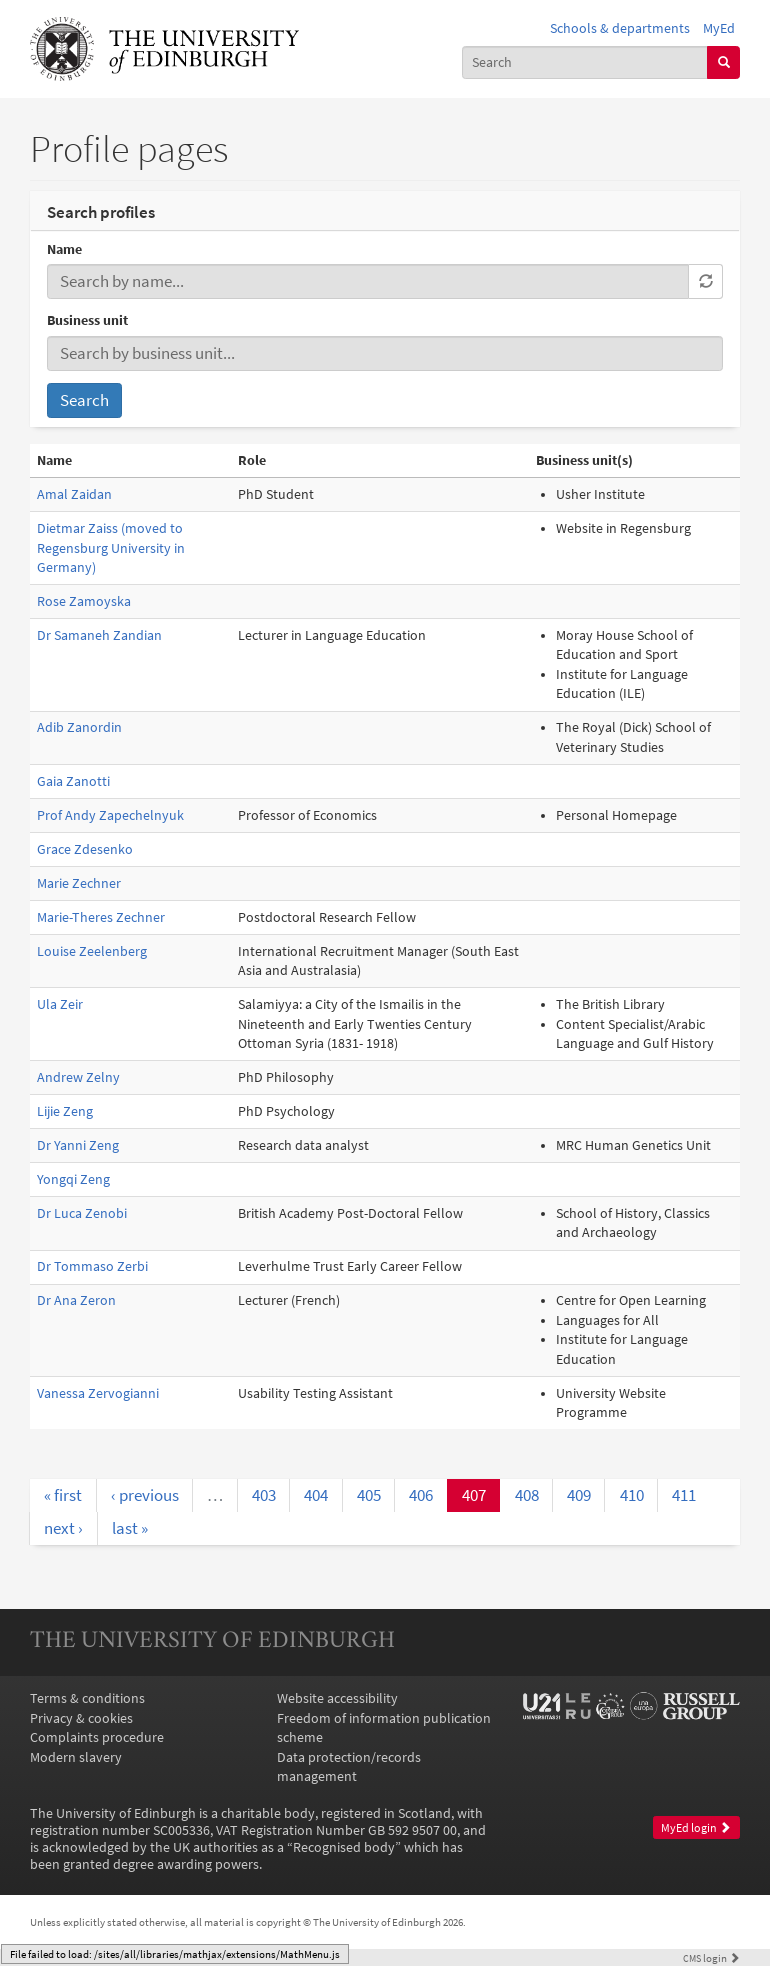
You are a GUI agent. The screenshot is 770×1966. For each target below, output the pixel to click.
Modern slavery (76, 1757)
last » (130, 1528)
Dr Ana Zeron (76, 1300)
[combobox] (585, 62)
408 (527, 1495)
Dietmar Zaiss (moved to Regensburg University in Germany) (111, 548)
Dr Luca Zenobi (82, 1213)
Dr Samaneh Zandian (99, 635)
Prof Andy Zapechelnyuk (110, 815)
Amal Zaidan (74, 494)
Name (64, 249)
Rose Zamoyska (84, 601)
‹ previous (145, 1495)
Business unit (87, 320)
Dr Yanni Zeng (78, 1145)
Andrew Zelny (78, 1077)
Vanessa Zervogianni (98, 1393)
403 (264, 1495)
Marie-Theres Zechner (101, 917)
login (711, 1958)
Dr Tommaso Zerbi (92, 1266)
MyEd (719, 28)
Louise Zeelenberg (92, 951)
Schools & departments (620, 28)
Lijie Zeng (65, 1111)
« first (63, 1495)
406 (421, 1495)
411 (684, 1495)
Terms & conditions (87, 1698)
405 (369, 1495)
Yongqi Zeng (73, 1179)
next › (63, 1528)
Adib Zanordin (79, 727)
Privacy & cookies (81, 1718)
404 (316, 1495)
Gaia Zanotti (73, 781)
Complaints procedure (97, 1737)
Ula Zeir (60, 1004)
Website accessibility (337, 1698)
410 (632, 1495)
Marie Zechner (79, 883)
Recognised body (344, 1847)
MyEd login (696, 1828)
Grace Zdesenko (85, 849)
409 (579, 1495)
